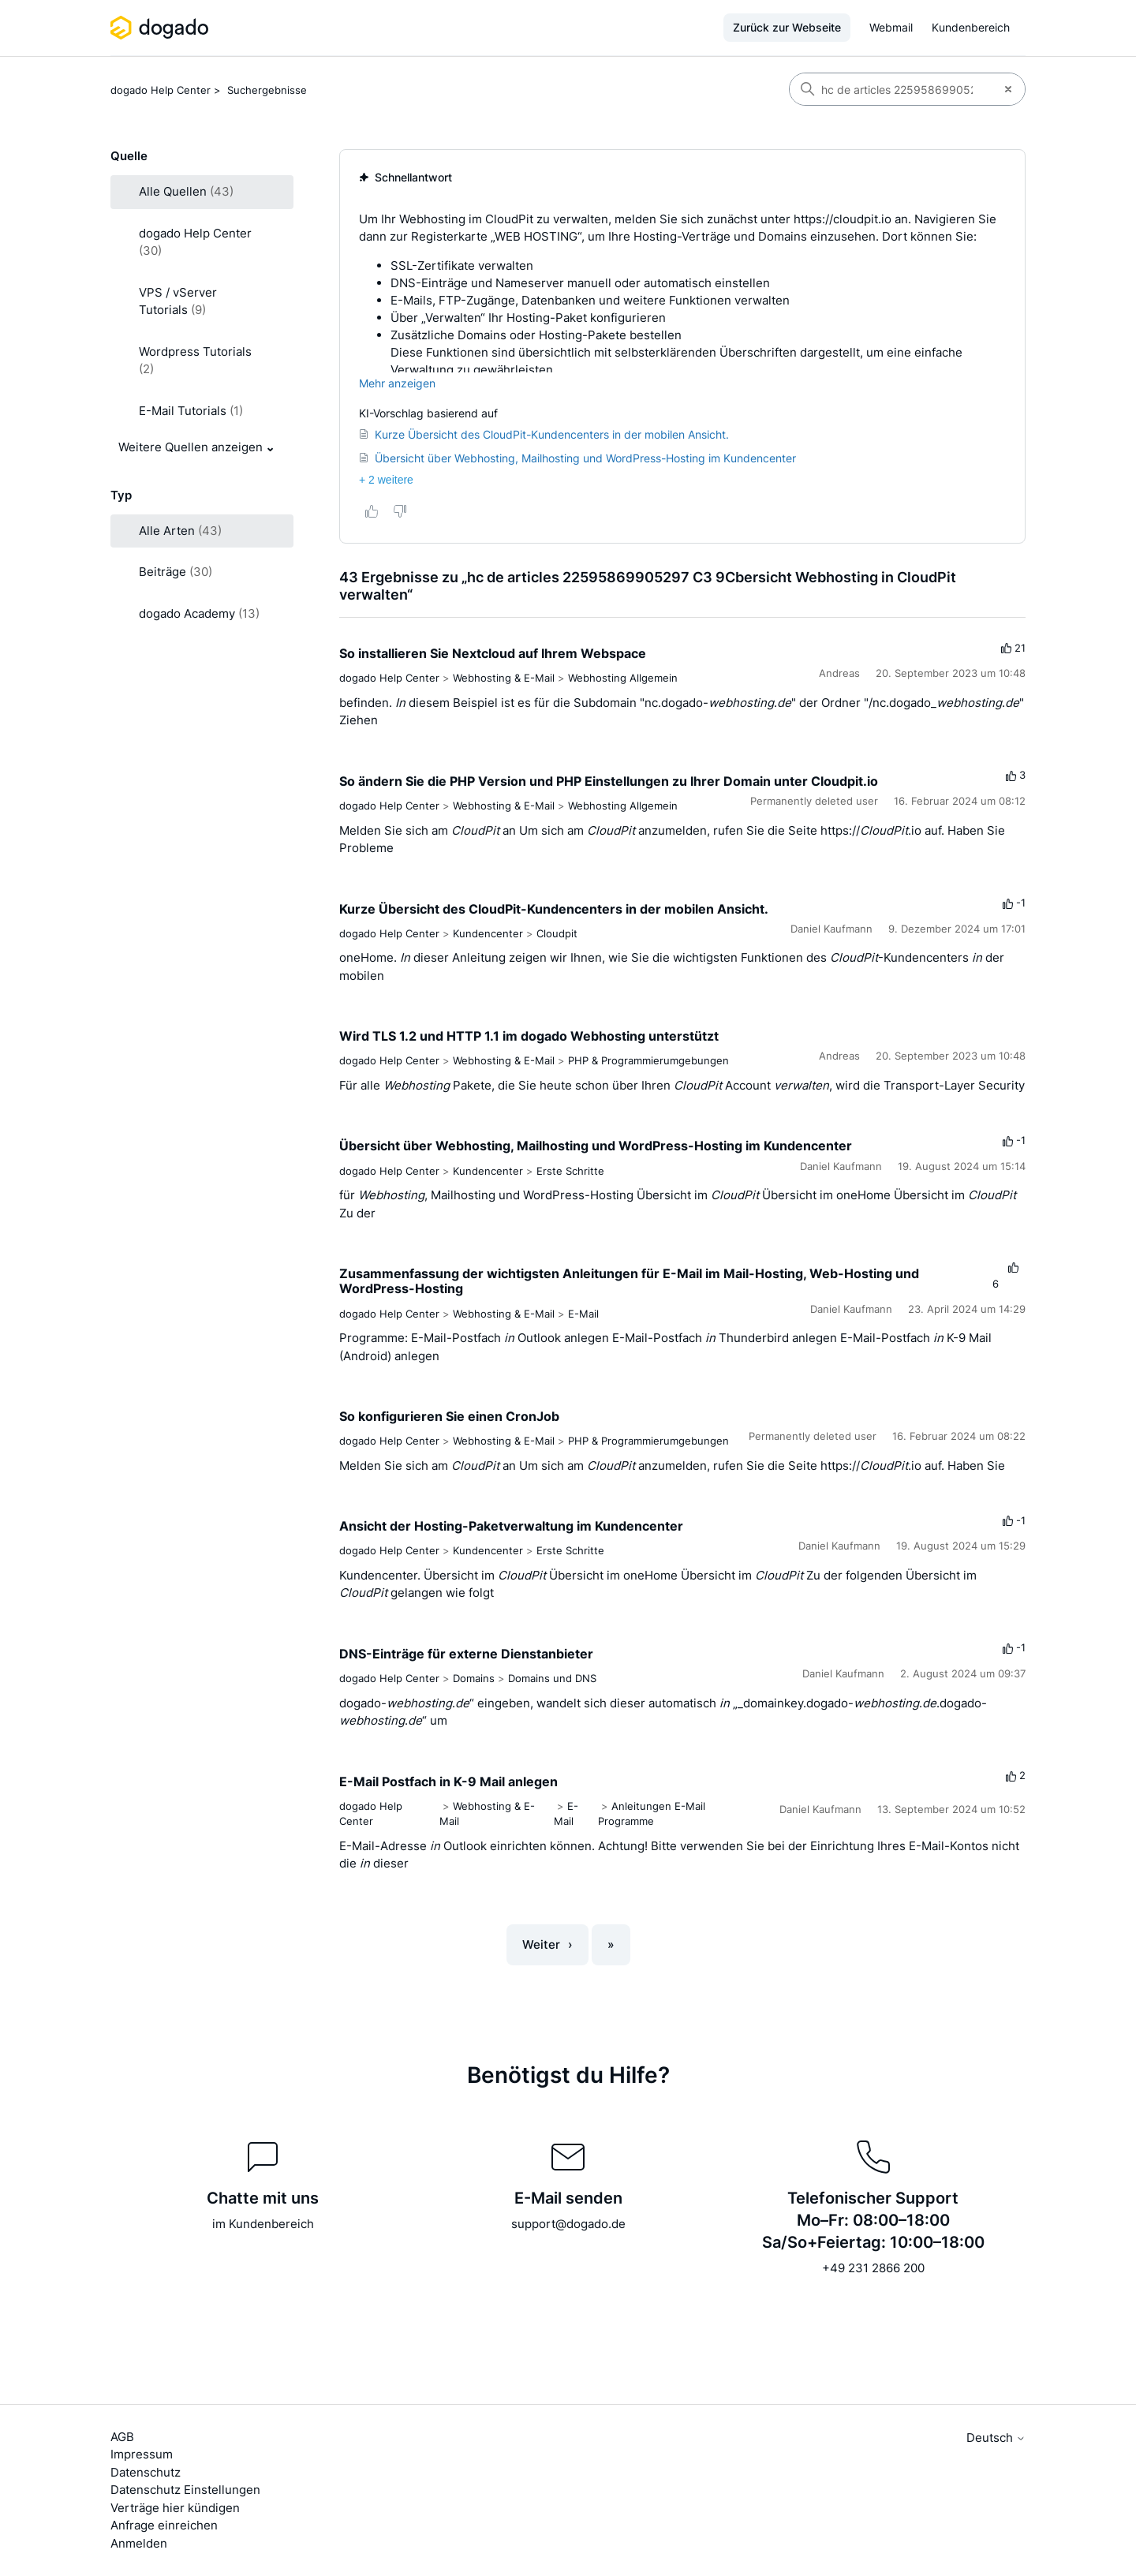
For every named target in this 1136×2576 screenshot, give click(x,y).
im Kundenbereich (263, 2223)
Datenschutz (145, 2472)
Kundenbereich (971, 27)
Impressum (141, 2454)
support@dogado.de (568, 2223)
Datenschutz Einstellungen (185, 2489)
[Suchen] (891, 89)
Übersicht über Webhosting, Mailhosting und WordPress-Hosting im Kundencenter (595, 1145)
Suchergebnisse (267, 90)
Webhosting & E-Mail (504, 677)
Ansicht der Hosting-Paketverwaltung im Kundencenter (511, 1526)
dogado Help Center (160, 90)
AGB (122, 2436)
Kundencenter (488, 933)
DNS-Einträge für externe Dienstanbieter (466, 1654)
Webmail (891, 27)
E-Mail (583, 1313)
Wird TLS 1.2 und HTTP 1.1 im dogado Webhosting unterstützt (529, 1036)
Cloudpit (556, 933)
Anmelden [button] (138, 2543)
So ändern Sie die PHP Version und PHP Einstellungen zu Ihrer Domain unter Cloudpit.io (608, 781)
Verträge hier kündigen (175, 2507)
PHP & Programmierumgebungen (648, 1060)
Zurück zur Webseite (787, 27)
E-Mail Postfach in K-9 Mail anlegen (448, 1781)
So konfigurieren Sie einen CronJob (449, 1416)
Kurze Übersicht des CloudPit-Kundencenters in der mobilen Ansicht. (553, 909)
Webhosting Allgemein (623, 677)
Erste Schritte (570, 1171)
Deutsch (996, 2437)
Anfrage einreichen (164, 2525)
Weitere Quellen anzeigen (190, 446)
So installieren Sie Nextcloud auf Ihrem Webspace (492, 653)
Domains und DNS (552, 1678)
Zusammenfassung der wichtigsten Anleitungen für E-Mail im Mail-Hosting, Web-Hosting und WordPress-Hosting (629, 1281)
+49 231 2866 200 (873, 2267)
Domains (474, 1678)
